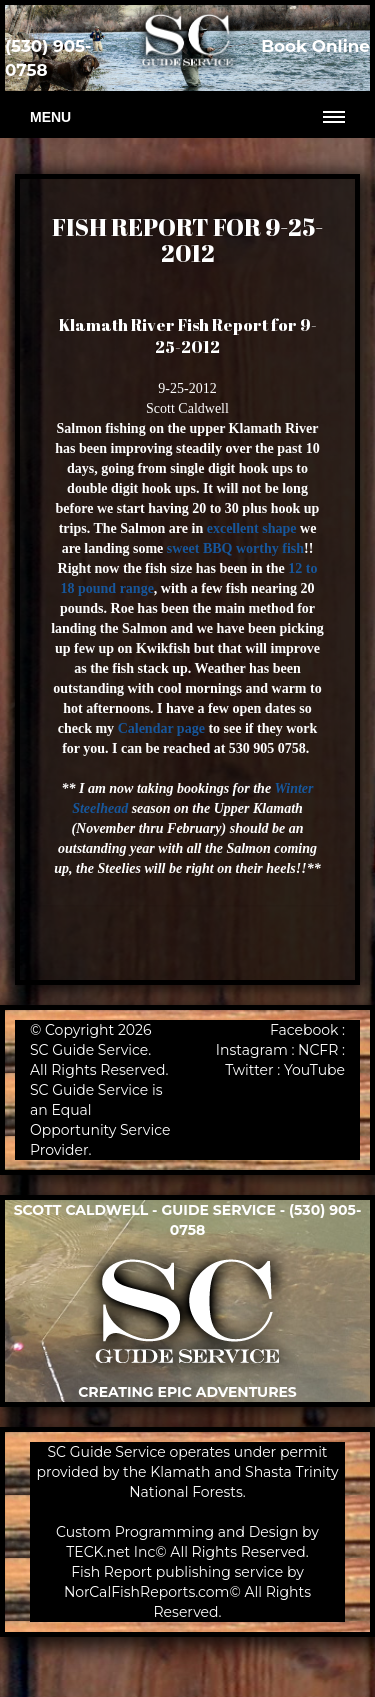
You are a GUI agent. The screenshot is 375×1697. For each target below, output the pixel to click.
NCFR (318, 1050)
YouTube (314, 1070)
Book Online (315, 46)
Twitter (249, 1070)
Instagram (252, 1050)
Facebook (304, 1030)
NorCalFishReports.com (147, 1592)
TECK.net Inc (110, 1552)
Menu (50, 117)
